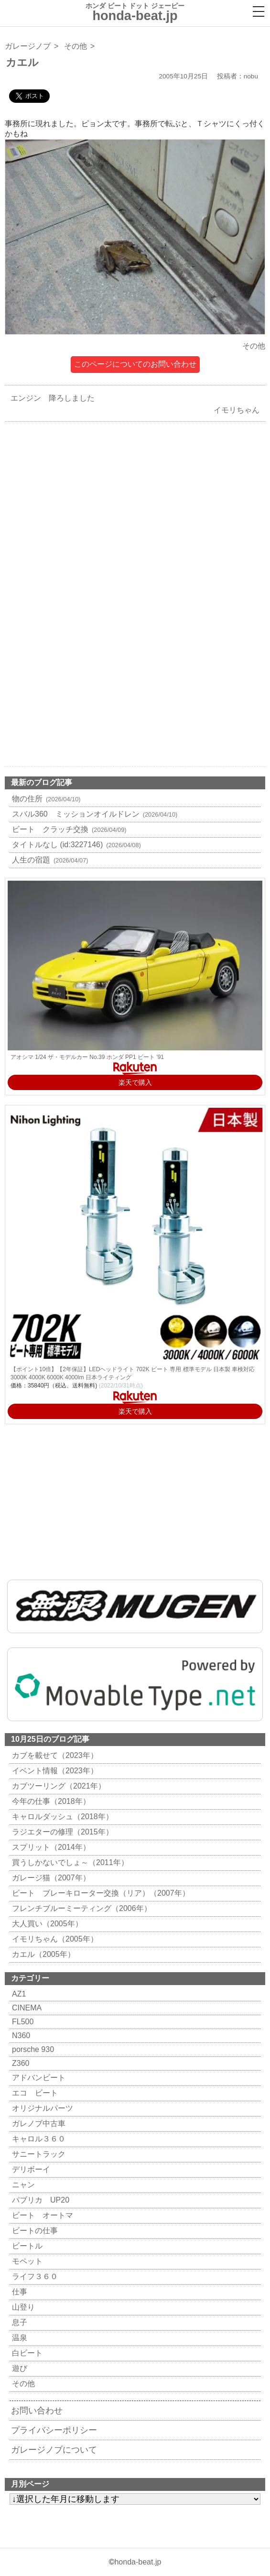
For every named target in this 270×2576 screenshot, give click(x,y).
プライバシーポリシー (54, 2430)
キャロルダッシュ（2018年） (61, 1816)
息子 (18, 2322)
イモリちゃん (239, 410)
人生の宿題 (49, 860)
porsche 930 (32, 2049)
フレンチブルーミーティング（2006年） (80, 1908)
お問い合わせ (37, 2410)
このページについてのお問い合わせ (135, 364)
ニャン (22, 2185)
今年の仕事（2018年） (50, 1801)
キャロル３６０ (37, 2139)
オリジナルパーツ (41, 2108)
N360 (20, 2035)
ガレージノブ (28, 46)
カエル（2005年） (42, 1954)
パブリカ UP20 (39, 2200)
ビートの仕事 (34, 2231)
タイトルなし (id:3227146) (75, 844)
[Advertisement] (135, 522)
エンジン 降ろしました (50, 398)
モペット (26, 2261)
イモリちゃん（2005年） (54, 1939)
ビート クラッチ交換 (68, 829)
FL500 (21, 2022)
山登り (22, 2307)
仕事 (18, 2292)
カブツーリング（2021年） (58, 1786)
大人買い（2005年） (46, 1924)
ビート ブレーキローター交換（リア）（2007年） (100, 1893)
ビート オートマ (41, 2215)
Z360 (19, 2063)
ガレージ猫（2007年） (50, 1878)
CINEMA (26, 2008)
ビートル (26, 2246)
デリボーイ (30, 2169)
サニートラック (37, 2154)
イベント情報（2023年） (54, 1771)
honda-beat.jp (137, 2562)
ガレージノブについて (54, 2450)
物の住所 (45, 799)
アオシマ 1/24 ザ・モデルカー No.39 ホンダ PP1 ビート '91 (87, 1057)
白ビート (26, 2353)
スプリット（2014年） (50, 1847)
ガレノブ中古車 (37, 2123)
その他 (75, 46)
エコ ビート (34, 2093)
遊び (18, 2368)
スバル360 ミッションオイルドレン (93, 814)
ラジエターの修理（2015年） (61, 1832)
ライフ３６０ (34, 2276)
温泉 (18, 2338)
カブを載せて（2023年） (54, 1755)
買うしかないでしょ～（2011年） (69, 1862)
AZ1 (18, 1994)
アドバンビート (37, 2078)
